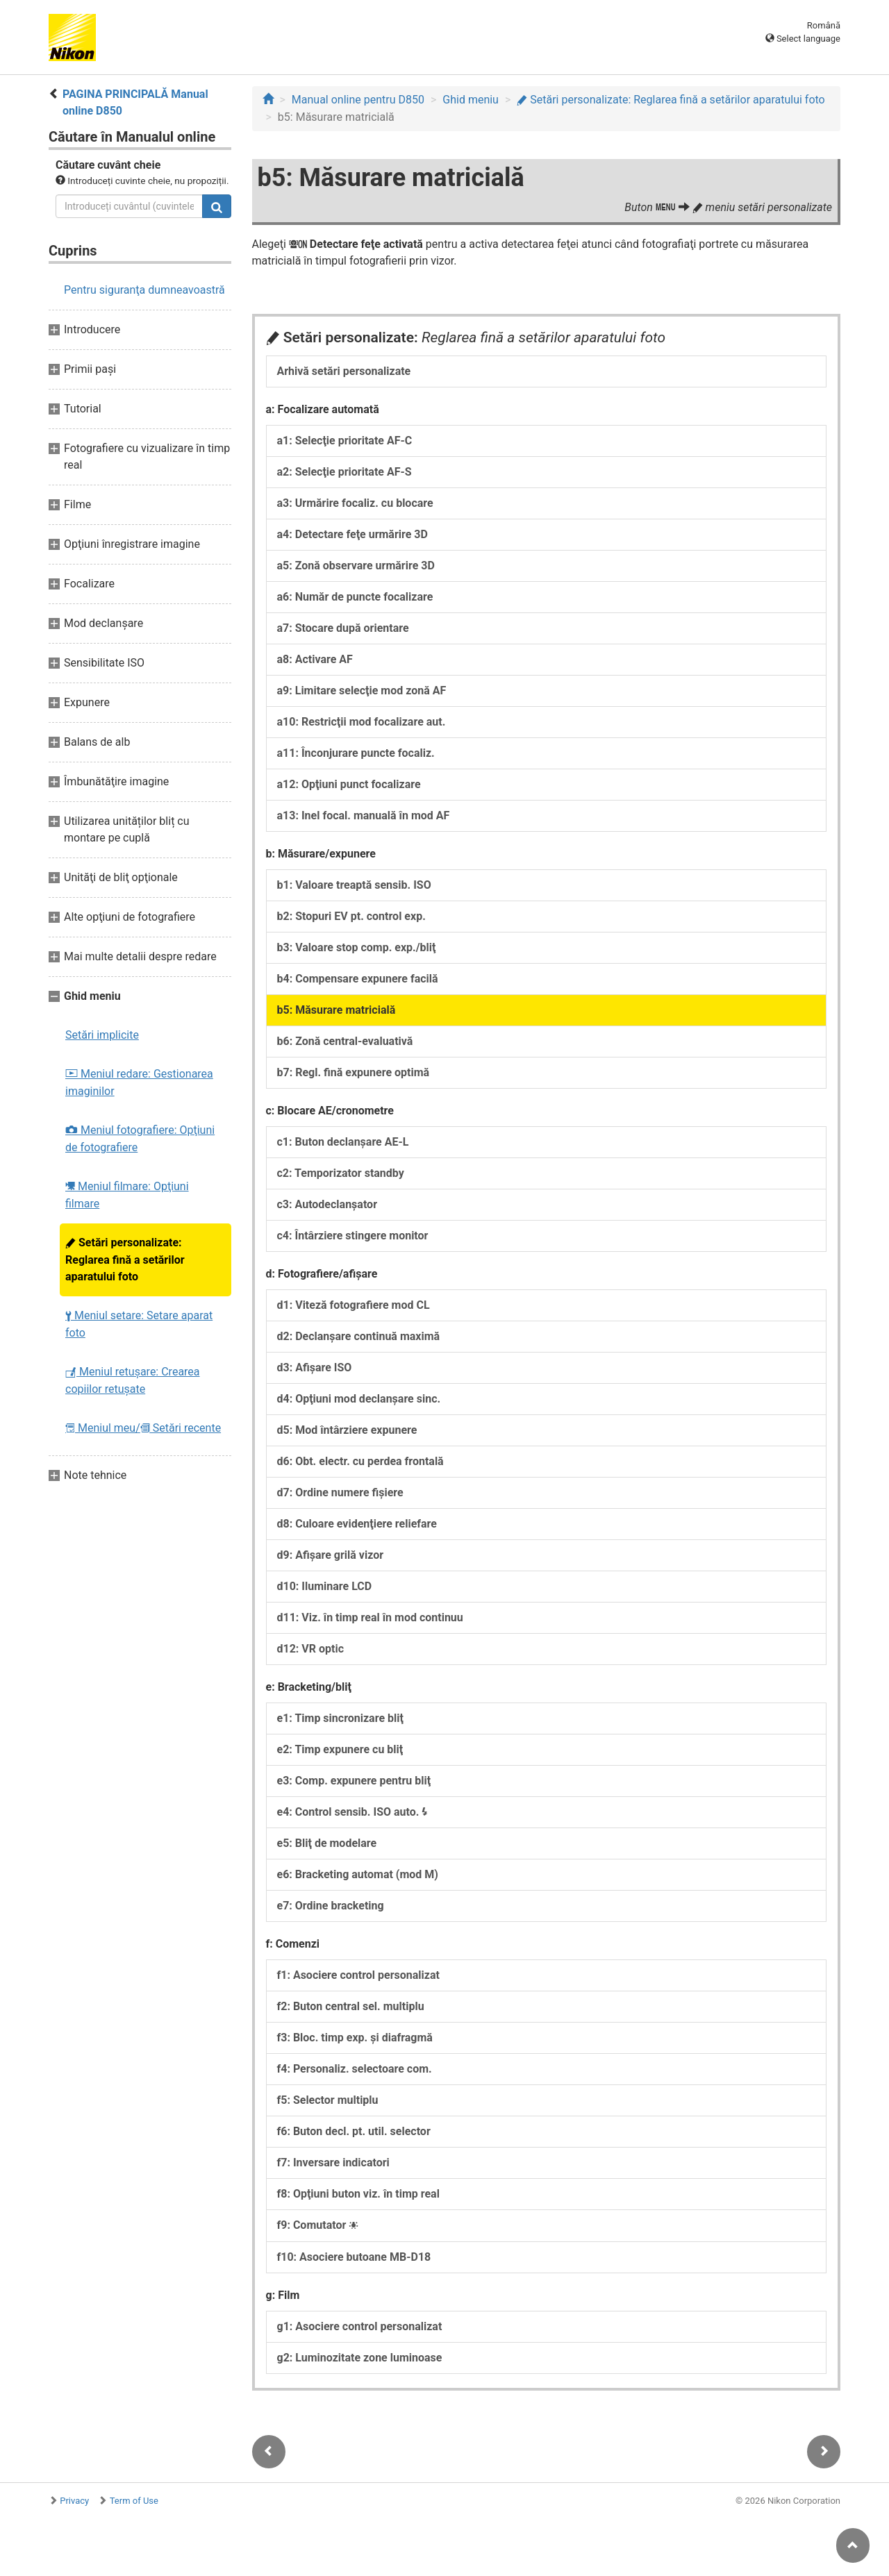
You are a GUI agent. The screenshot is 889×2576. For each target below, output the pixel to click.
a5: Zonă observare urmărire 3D (356, 565)
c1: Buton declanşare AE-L (343, 1141)
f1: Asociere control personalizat (358, 1975)
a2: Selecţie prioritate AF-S (344, 471)
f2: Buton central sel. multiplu (350, 2006)
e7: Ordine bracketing (330, 1905)
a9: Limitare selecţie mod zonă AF (362, 690)
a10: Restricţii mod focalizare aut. (361, 721)
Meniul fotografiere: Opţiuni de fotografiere (140, 1138)
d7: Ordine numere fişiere (340, 1492)
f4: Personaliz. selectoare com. (354, 2068)
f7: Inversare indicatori (333, 2162)
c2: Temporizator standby (340, 1173)
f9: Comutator (318, 2225)
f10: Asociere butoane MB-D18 (354, 2257)
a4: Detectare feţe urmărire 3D (352, 534)
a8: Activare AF (315, 659)
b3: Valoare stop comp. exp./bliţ (356, 947)
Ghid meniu (470, 99)
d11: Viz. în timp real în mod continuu (370, 1617)
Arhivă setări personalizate (344, 371)
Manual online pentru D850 (358, 99)
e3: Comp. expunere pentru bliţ (354, 1780)
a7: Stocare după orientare (343, 628)
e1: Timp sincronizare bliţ (340, 1718)
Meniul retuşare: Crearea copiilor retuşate (132, 1380)
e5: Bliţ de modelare (327, 1843)
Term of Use (134, 2500)
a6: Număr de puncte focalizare (355, 596)
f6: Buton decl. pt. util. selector (354, 2131)
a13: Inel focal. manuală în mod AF (363, 815)
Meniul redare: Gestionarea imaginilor (139, 1082)
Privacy (74, 2500)
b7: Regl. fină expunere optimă (353, 1072)
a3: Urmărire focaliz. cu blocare (355, 503)
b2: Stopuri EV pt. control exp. (351, 916)
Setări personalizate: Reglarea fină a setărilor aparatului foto (125, 1259)
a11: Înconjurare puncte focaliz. (356, 753)
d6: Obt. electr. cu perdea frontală (360, 1461)
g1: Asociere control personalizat (359, 2326)
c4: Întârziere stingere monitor (353, 1235)
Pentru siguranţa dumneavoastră (144, 289)
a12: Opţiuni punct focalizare (349, 784)
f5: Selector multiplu (328, 2100)
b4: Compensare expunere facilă (357, 978)
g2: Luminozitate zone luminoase (359, 2357)
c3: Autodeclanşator (327, 1204)
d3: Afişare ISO (314, 1367)
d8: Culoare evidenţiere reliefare (357, 1523)
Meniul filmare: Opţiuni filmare (127, 1195)
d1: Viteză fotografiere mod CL (353, 1305)
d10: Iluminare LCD (324, 1586)
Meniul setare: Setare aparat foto (139, 1324)
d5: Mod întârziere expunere (347, 1430)
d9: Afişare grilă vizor (330, 1555)
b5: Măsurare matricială (336, 1010)
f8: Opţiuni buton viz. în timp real (358, 2193)
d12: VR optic (310, 1648)
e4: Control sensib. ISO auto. (353, 1811)
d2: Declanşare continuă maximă (358, 1336)
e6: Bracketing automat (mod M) (357, 1874)
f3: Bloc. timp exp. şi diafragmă (355, 2037)
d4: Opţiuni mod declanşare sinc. (359, 1398)
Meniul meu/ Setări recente (143, 1428)
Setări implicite (102, 1035)
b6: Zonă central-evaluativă (345, 1041)
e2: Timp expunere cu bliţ (340, 1749)
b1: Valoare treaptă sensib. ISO (354, 885)
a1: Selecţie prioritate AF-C (345, 440)
